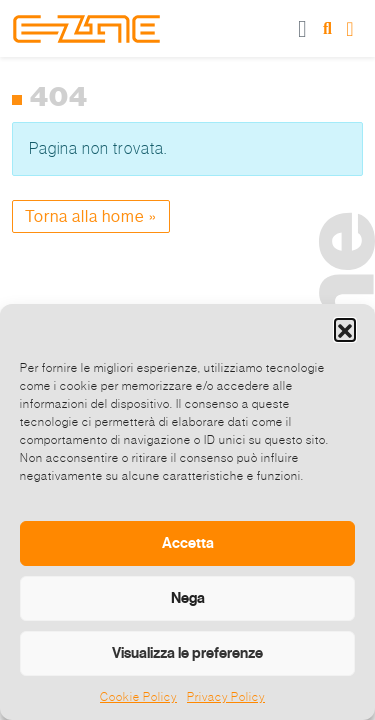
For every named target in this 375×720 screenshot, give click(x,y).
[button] (345, 329)
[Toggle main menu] (303, 28)
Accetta (188, 543)
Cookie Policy (138, 697)
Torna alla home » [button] (91, 216)
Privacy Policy (226, 697)
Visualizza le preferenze (187, 653)
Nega (188, 598)
